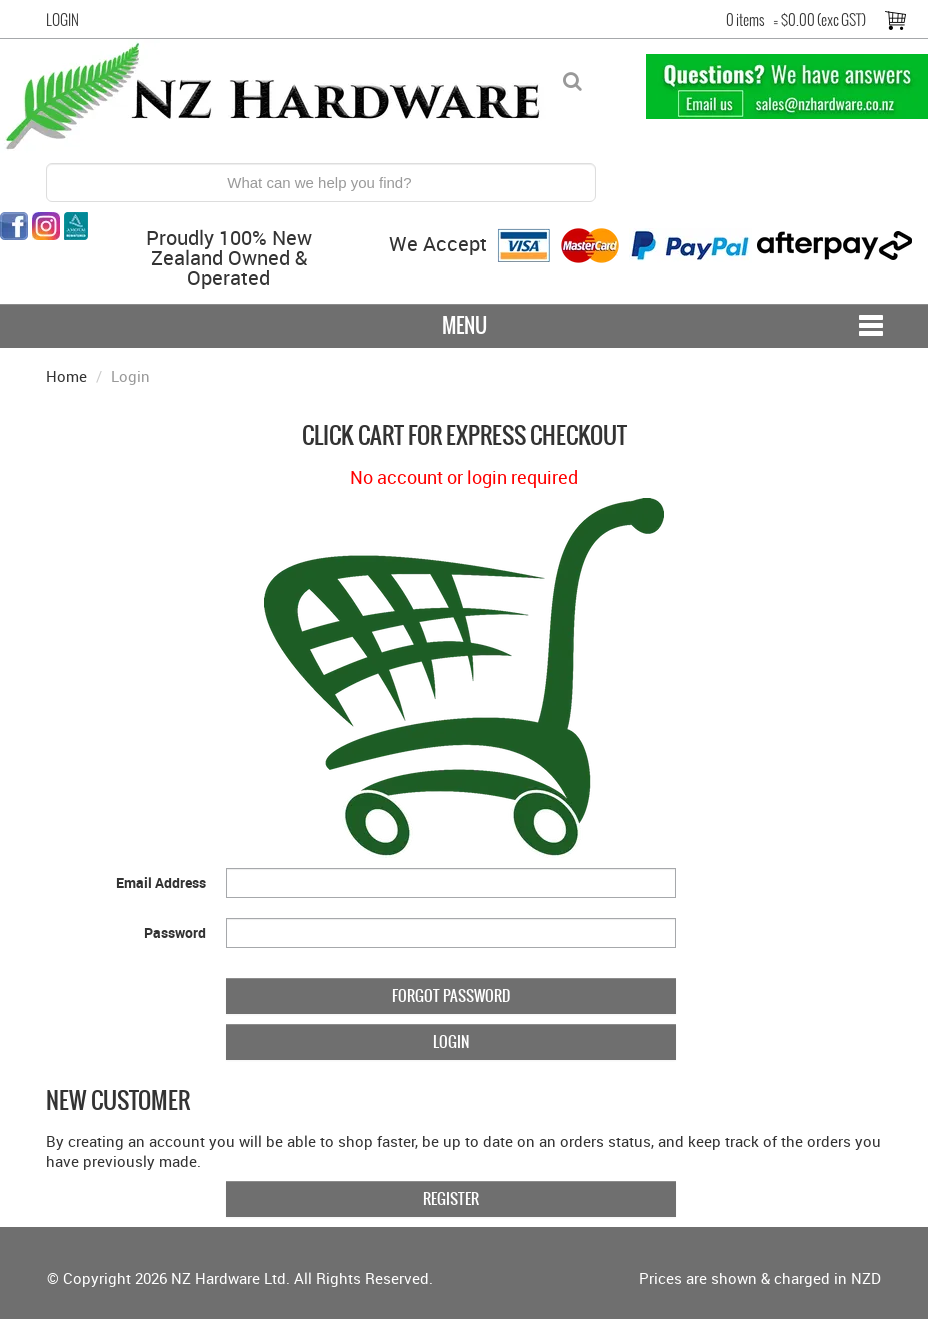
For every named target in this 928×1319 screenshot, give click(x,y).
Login (62, 20)
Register (451, 1198)
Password (175, 932)
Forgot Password (451, 995)
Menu (464, 325)
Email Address (161, 882)
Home (66, 376)
